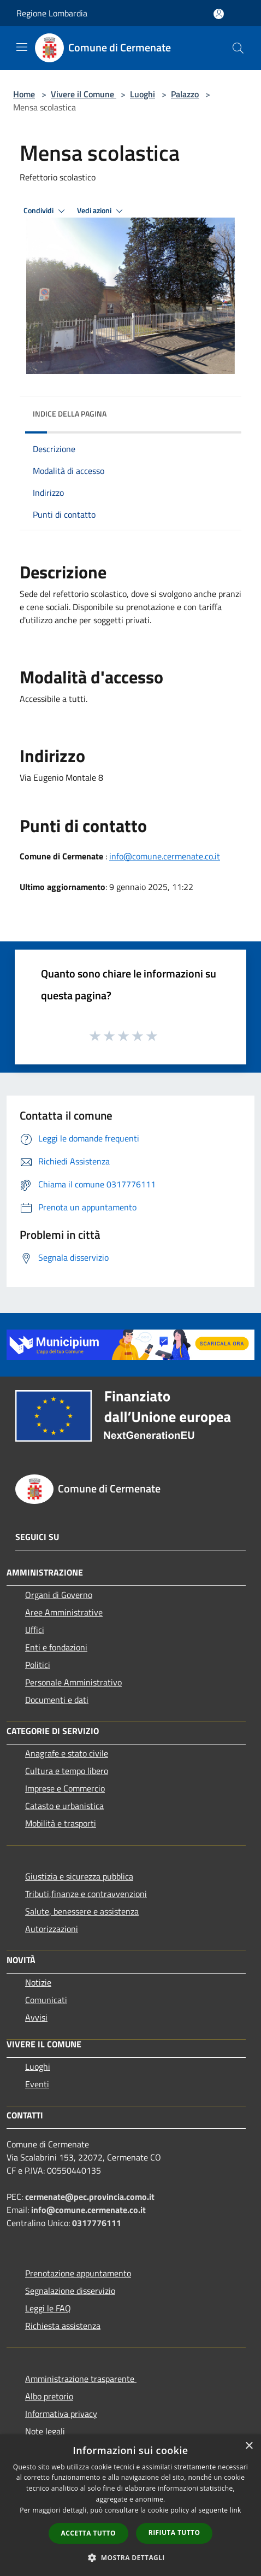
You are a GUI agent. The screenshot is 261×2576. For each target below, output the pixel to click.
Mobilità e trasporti (60, 1823)
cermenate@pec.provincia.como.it (90, 2196)
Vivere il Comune (83, 94)
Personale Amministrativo (73, 1682)
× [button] (249, 2446)
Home (24, 94)
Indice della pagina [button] (69, 413)
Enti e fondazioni (56, 1647)
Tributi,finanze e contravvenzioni (86, 1893)
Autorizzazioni (51, 1928)
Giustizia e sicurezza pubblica (79, 1876)
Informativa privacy (61, 2413)
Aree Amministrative (64, 1612)
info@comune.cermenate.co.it (164, 856)
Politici (37, 1664)
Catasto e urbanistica (64, 1805)
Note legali (45, 2431)
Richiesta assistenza (62, 2325)
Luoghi (142, 94)
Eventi (37, 2084)
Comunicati (46, 1999)
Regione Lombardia (51, 13)
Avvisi (36, 2017)
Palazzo (185, 94)
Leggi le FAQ (48, 2308)
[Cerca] (238, 48)
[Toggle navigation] (21, 47)
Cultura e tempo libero (66, 1770)
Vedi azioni (101, 211)
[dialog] (130, 2505)
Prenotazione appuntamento (78, 2273)
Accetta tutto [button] (88, 2533)
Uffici (34, 1629)
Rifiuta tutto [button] (174, 2532)
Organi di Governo (58, 1594)
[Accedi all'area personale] (218, 14)
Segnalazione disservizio (70, 2290)
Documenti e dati (56, 1699)
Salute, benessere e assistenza (82, 1911)
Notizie (38, 1982)
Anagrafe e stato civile (66, 1753)
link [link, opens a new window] (235, 2510)
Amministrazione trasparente (81, 2378)
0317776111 (96, 2222)
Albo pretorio (49, 2396)
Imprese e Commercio (65, 1788)
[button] (130, 2557)
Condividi (45, 211)
